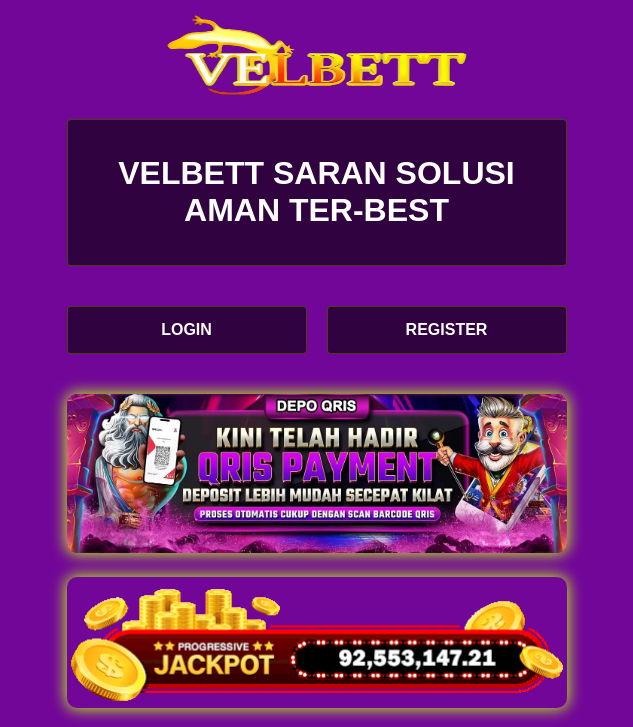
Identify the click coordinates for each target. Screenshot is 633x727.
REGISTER (447, 329)
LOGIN (186, 329)
